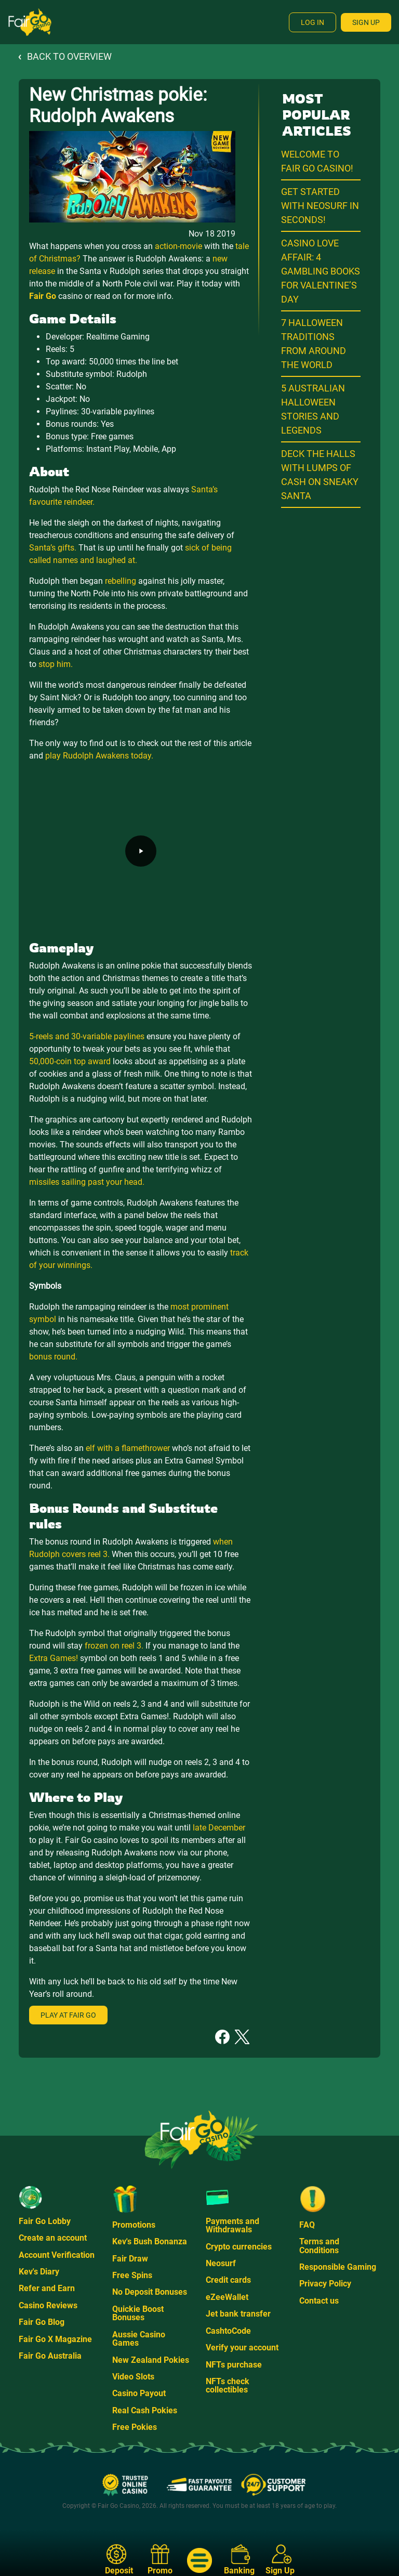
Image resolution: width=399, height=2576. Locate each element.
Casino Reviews (48, 2305)
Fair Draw (130, 2259)
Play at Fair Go (68, 2015)
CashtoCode (228, 2331)
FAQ (307, 2225)
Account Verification (57, 2255)
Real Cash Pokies (144, 2410)
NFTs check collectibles (227, 2385)
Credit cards (228, 2280)
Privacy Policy (325, 2284)
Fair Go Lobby (45, 2221)
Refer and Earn (47, 2288)
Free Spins (132, 2275)
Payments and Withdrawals (232, 2225)
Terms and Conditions (319, 2246)
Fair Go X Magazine (55, 2339)
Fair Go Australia (50, 2356)
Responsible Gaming (337, 2267)
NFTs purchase (234, 2365)
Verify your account (242, 2347)
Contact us (319, 2301)
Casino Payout (139, 2393)
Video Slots (133, 2377)
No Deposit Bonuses (149, 2292)
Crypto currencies (239, 2247)
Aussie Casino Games (138, 2339)
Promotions (133, 2225)
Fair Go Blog (41, 2322)
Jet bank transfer (238, 2314)
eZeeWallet (227, 2297)
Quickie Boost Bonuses (138, 2313)
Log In (312, 22)
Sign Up (366, 22)
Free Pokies (134, 2427)
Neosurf (221, 2263)
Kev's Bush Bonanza (149, 2241)
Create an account (53, 2238)
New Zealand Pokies (150, 2360)
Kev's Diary (39, 2272)
